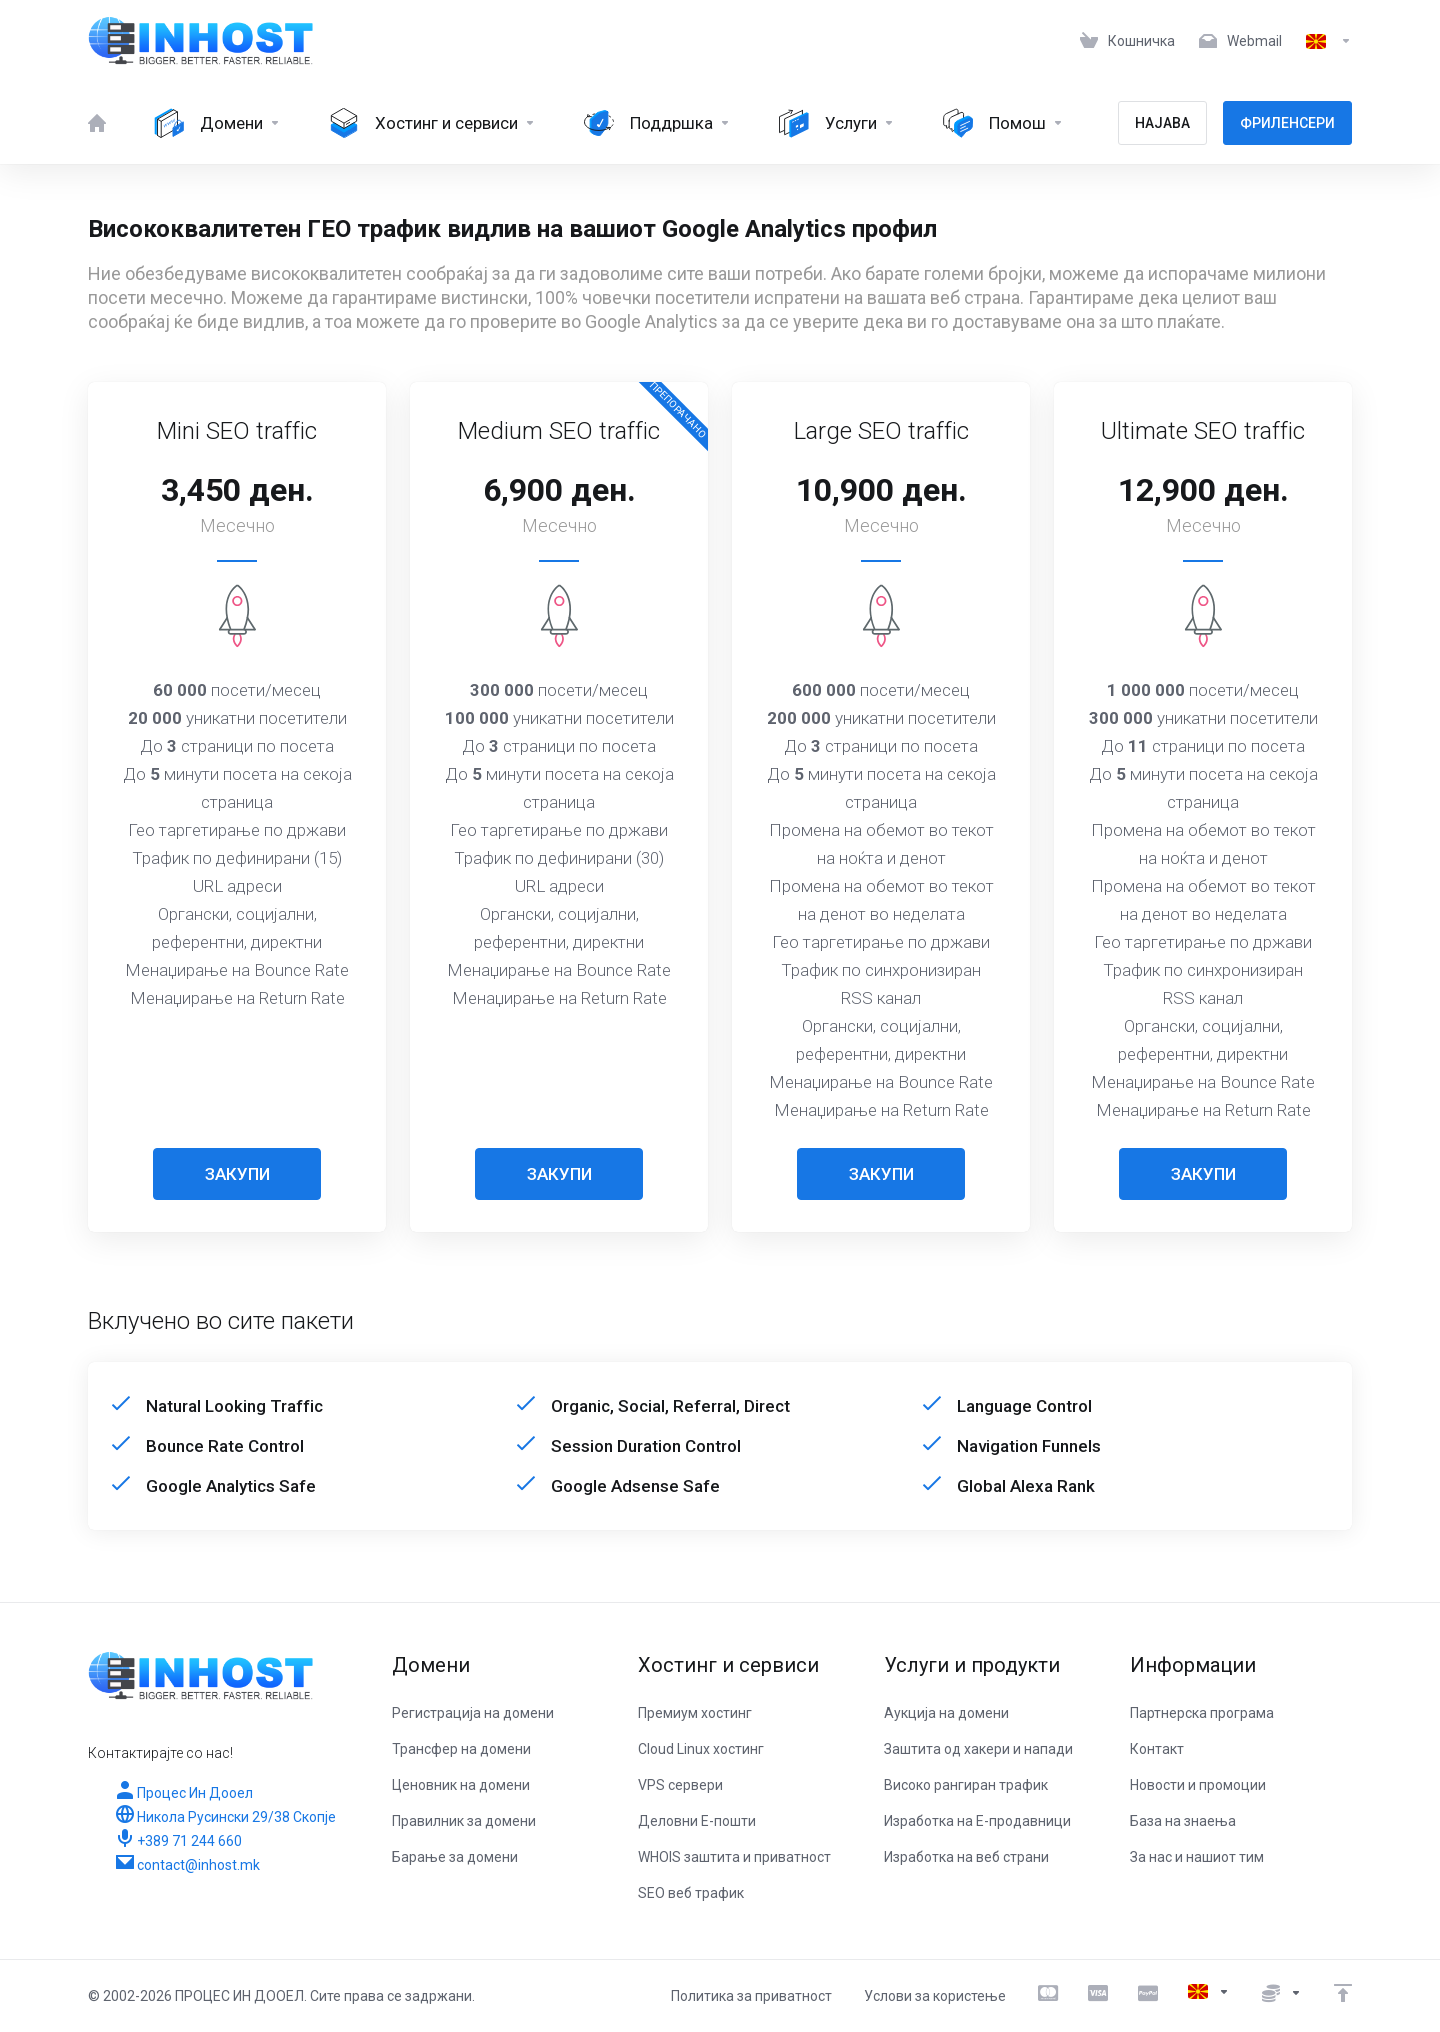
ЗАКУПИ (237, 1174)
